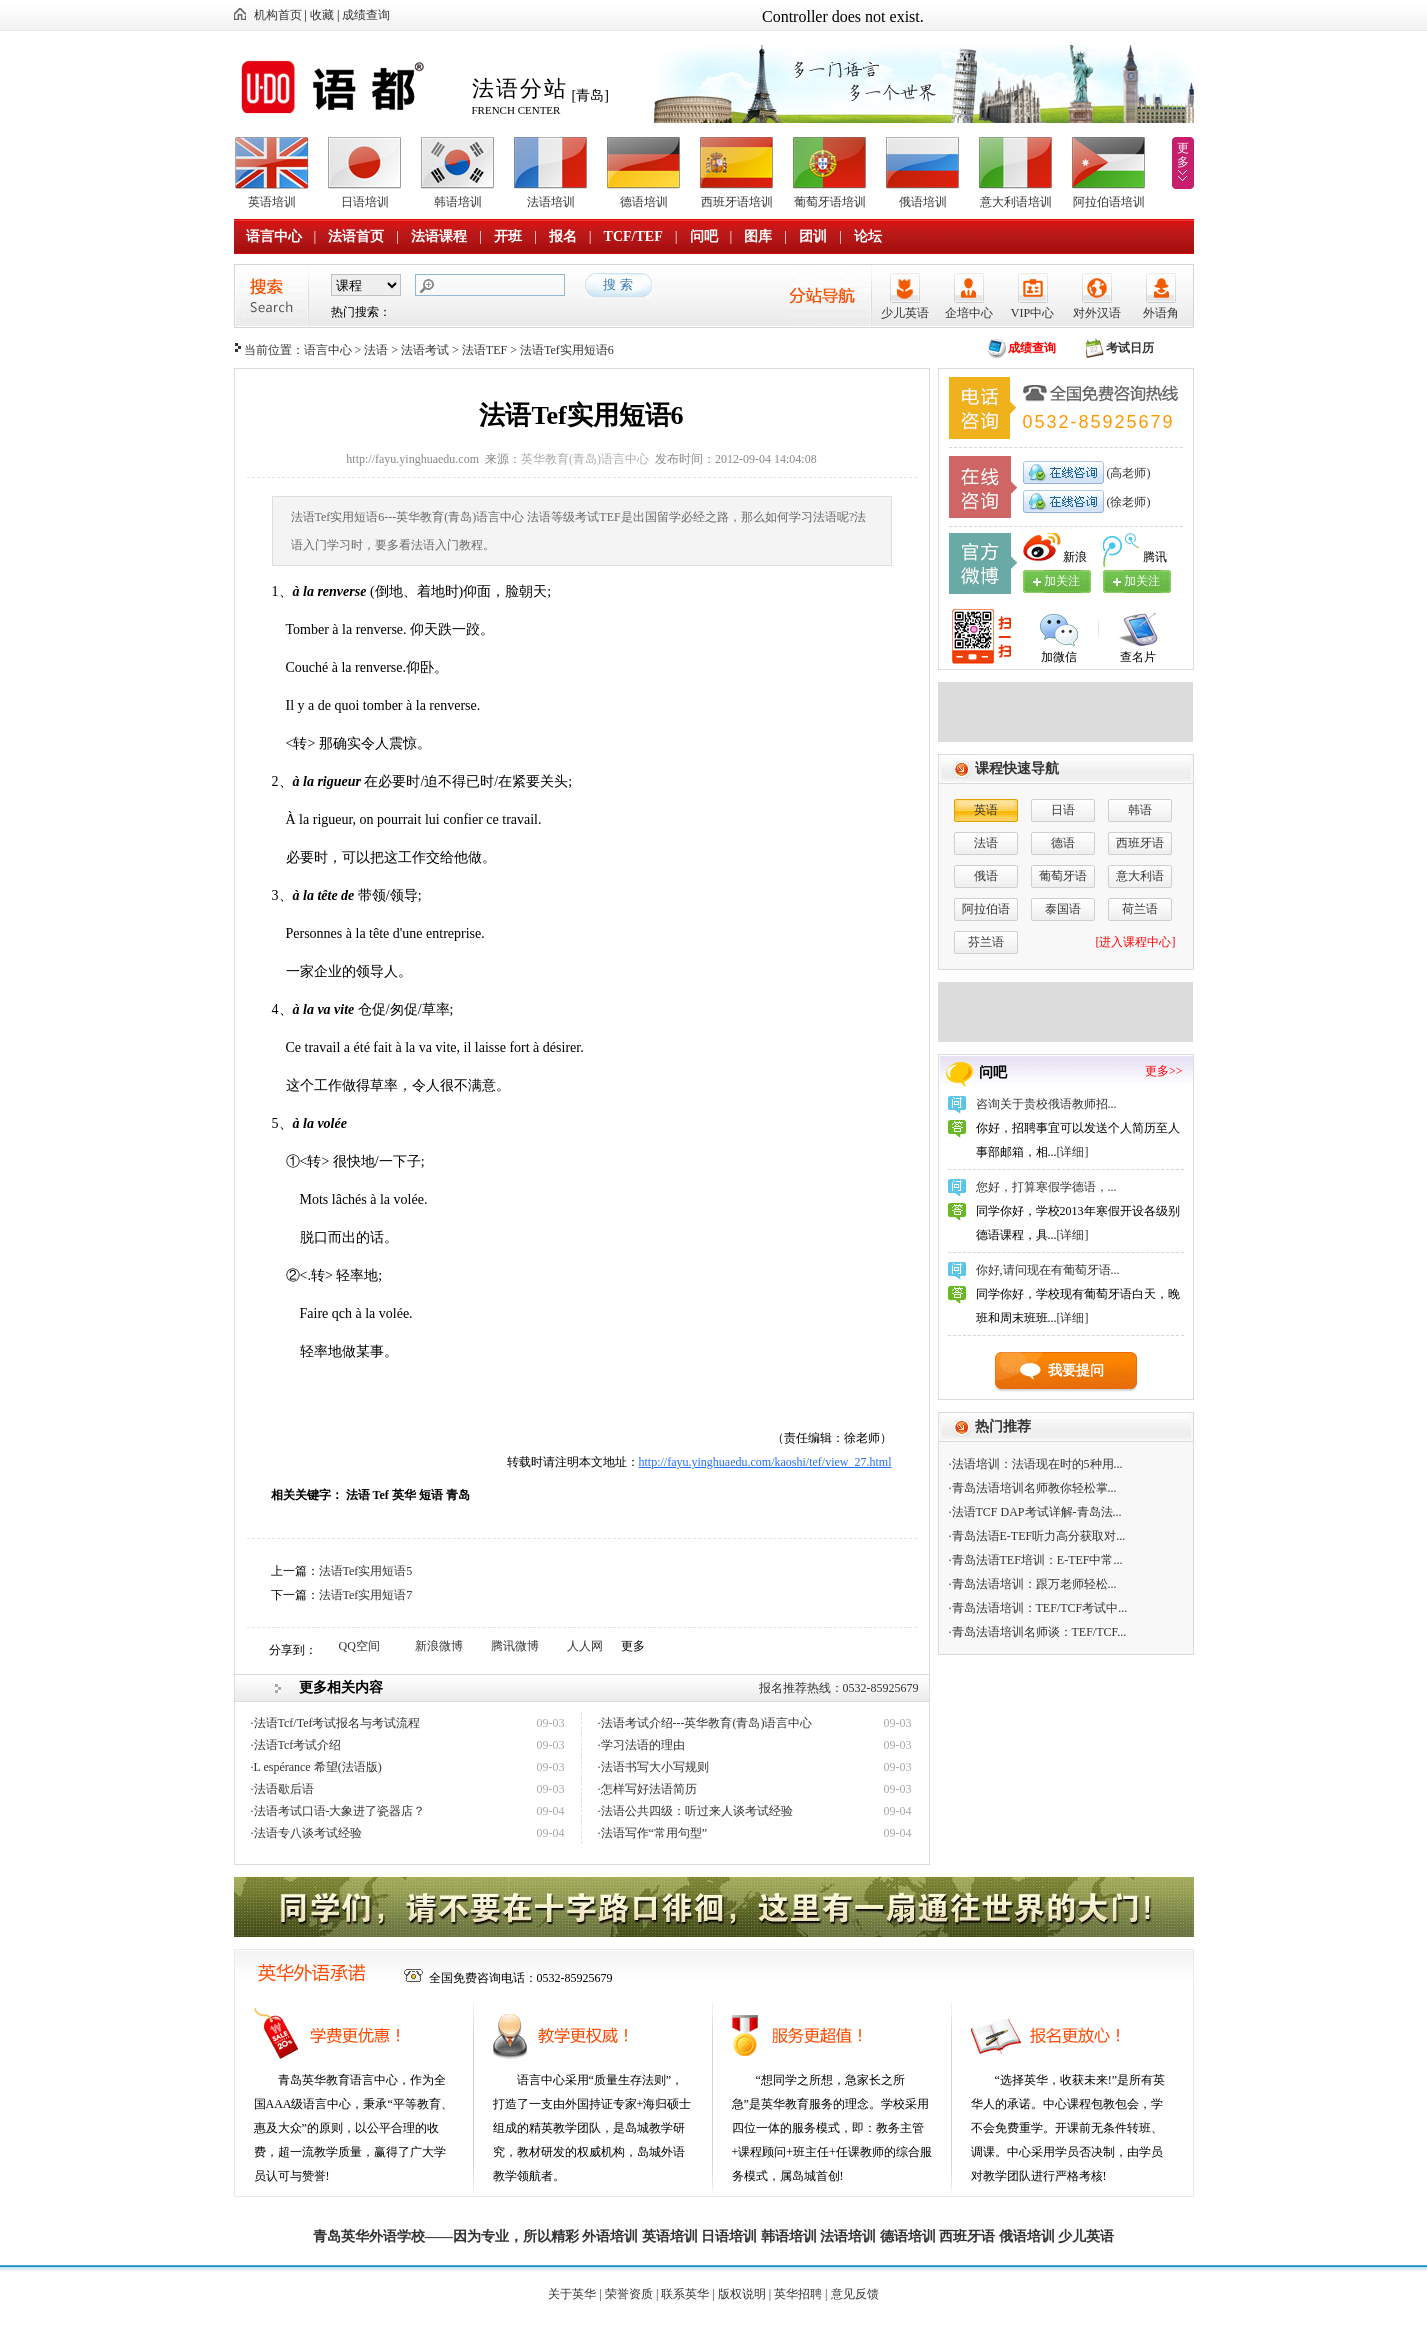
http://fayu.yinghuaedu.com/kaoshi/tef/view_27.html (765, 1462)
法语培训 (551, 202)
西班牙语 (1140, 843)
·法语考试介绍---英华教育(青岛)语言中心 (705, 1723)
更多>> (1164, 1071)
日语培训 (365, 202)
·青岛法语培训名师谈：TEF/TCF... (1038, 1632)
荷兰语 (1140, 909)
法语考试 (425, 350)
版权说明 (742, 2294)
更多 (1183, 155)
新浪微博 (439, 1646)
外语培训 (610, 2236)
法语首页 (356, 236)
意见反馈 (855, 2294)
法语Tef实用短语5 (366, 1571)
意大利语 (1140, 876)
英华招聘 (798, 2294)
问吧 (704, 236)
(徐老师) (1127, 502)
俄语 (986, 876)
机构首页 (278, 15)
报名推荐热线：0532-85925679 (839, 1688)
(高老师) (1127, 473)
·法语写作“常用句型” (653, 1833)
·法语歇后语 (282, 1789)
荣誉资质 (629, 2294)
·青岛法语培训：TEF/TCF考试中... (1038, 1608)
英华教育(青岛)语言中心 (585, 459)
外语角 (1161, 313)
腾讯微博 (515, 1646)
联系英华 (685, 2294)
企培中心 (969, 313)
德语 (1063, 843)
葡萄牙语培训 (830, 202)
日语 (1063, 810)
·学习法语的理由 (641, 1745)
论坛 (868, 236)
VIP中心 (1032, 313)
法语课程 (439, 236)
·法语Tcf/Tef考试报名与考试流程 (336, 1723)
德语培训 (644, 202)
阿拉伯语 (986, 909)
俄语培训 (923, 202)
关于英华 (572, 2294)
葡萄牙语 (1063, 876)
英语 (986, 810)
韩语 (1140, 810)
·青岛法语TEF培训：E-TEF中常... (1036, 1560)
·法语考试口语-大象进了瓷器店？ (338, 1811)
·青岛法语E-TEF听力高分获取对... (1037, 1536)
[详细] (1073, 1152)
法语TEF (484, 350)
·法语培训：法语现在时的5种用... (1036, 1464)
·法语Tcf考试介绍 (296, 1745)
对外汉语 (1097, 313)
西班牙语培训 (737, 202)
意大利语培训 (1016, 202)
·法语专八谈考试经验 (306, 1833)
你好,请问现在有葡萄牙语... (1048, 1270)
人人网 (585, 1646)
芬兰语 (986, 942)
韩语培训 (458, 202)
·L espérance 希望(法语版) (316, 1767)
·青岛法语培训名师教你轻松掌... (1033, 1488)
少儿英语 (905, 313)
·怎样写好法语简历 (647, 1789)
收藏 (322, 15)
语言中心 (274, 236)
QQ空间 (359, 1646)
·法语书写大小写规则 (653, 1767)
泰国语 (1063, 909)
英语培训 (272, 202)
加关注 (1142, 581)
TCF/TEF (633, 236)
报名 (563, 236)
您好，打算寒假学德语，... (1046, 1187)
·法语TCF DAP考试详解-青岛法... (1035, 1512)
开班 (508, 236)
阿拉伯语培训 (1109, 202)
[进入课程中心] (1136, 942)
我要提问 (1076, 1370)
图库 (758, 236)
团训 (813, 236)
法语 (376, 350)
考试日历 (1130, 348)
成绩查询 (366, 15)
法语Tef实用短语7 (366, 1595)
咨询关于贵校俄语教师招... (1046, 1104)
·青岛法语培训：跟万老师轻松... (1033, 1584)
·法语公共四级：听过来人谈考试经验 (695, 1811)
